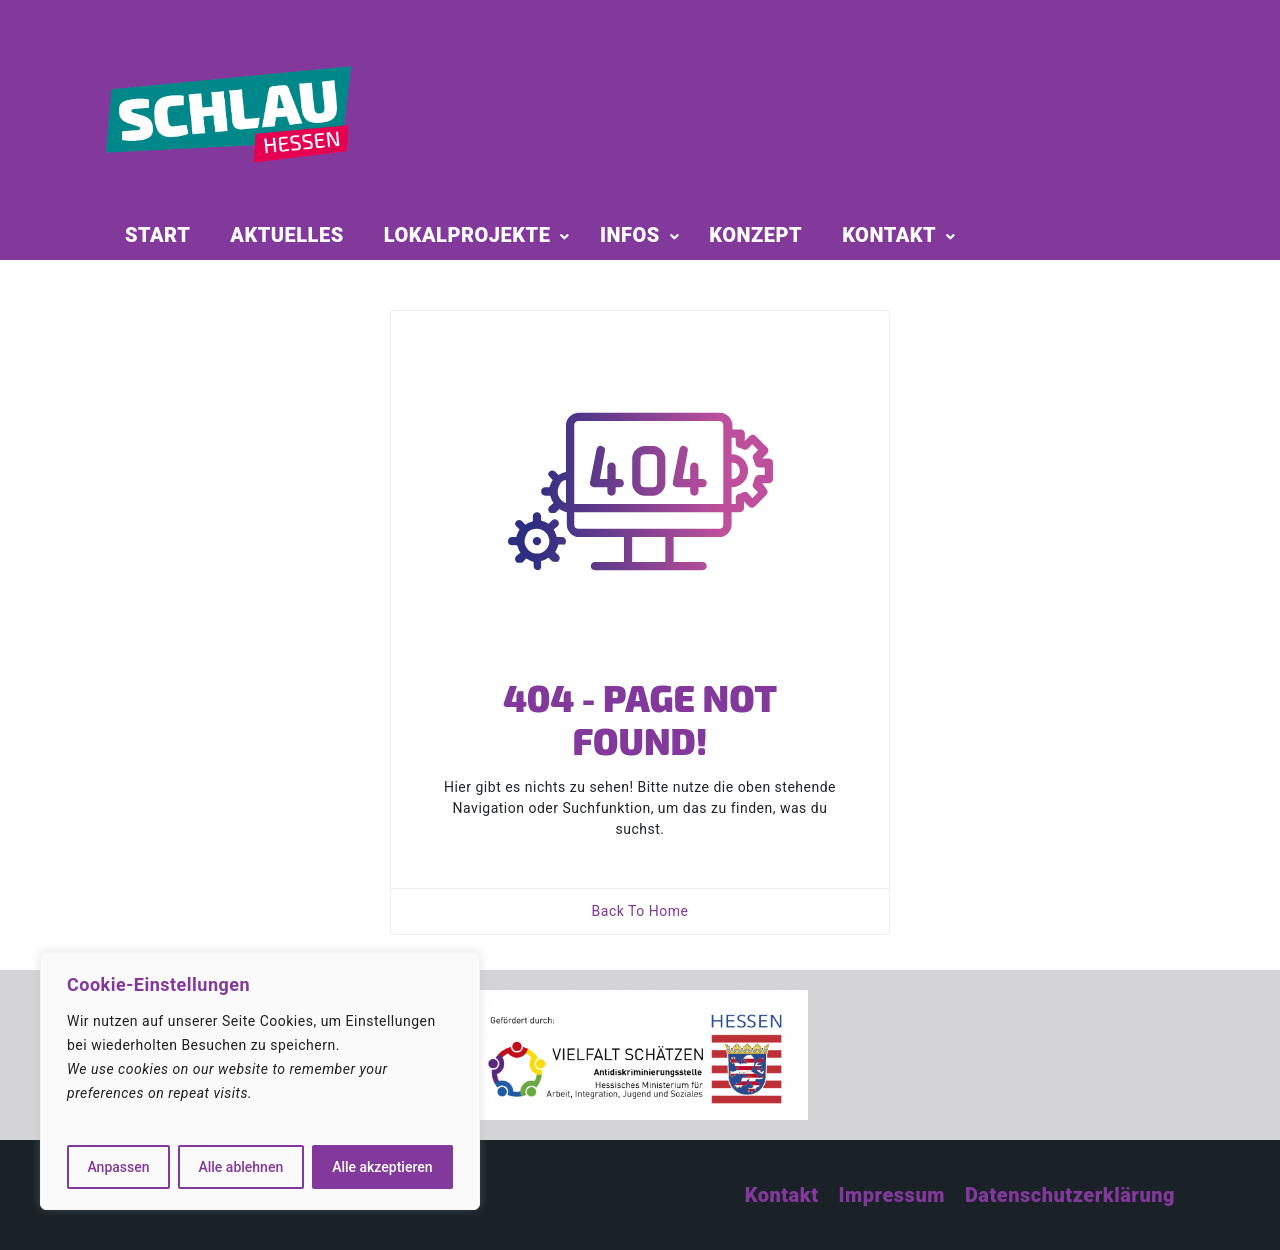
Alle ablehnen (240, 1167)
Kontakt (782, 1195)
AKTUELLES (286, 235)
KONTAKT (889, 235)
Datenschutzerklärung (1070, 1195)
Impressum (892, 1195)
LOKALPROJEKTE (467, 235)
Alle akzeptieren (382, 1167)
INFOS (630, 235)
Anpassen (118, 1167)
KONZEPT (755, 235)
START (157, 235)
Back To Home (640, 911)
